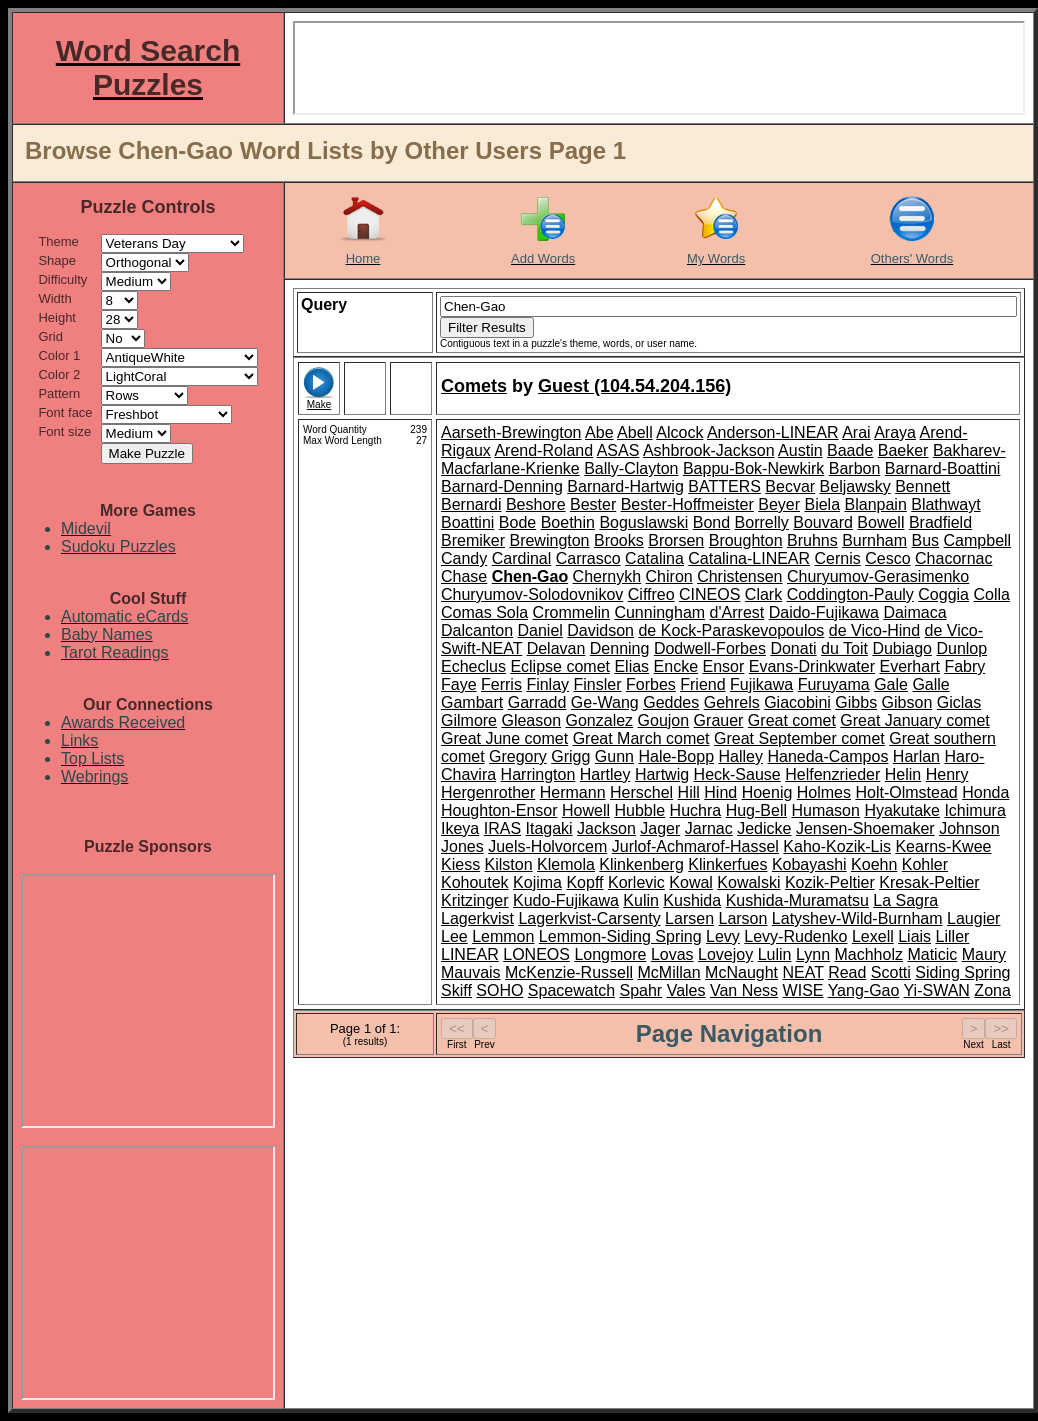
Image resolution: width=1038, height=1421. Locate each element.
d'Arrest (737, 612)
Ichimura (974, 810)
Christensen (739, 576)
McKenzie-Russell (569, 972)
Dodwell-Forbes (710, 648)
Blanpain (876, 504)
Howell (586, 810)
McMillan (669, 972)
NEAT (802, 972)
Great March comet (641, 738)
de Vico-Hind (874, 630)
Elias (631, 666)
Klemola (566, 864)
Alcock (679, 432)
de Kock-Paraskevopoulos (731, 630)
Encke (676, 666)
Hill (689, 792)
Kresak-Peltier (929, 882)
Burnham (874, 540)
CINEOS (709, 594)
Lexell (873, 936)
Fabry (964, 666)
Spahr (640, 990)
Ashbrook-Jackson (709, 450)
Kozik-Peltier (830, 882)
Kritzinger (475, 900)
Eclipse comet (560, 666)
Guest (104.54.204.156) (634, 386)
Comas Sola (484, 612)
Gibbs (856, 702)
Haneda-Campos (827, 756)
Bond (711, 522)
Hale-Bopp (676, 756)
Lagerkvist (477, 918)
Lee (454, 936)
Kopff (584, 882)
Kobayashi (809, 864)
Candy (464, 558)
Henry (947, 774)
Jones (462, 846)
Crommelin (571, 612)
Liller (953, 936)
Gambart (472, 702)
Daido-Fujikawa (824, 612)
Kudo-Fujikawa (566, 900)
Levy (723, 936)
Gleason (531, 720)
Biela (822, 504)
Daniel (540, 630)
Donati (793, 648)
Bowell (880, 522)
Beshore (536, 504)
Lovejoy (725, 954)
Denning (620, 648)
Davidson (600, 630)
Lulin (775, 954)
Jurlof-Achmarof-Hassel (695, 846)
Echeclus (473, 666)
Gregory (518, 756)
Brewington (549, 540)
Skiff (456, 990)
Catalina (654, 558)
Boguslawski (643, 522)
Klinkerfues (727, 864)
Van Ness (744, 990)
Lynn (813, 954)
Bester (593, 504)
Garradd (537, 702)
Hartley (605, 774)
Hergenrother (488, 792)
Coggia (943, 594)
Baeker (903, 450)
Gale (891, 684)
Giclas (959, 702)
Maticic (932, 954)
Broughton (746, 540)
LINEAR (470, 954)
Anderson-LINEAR (773, 432)
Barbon (855, 468)
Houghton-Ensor (499, 810)
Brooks (619, 540)
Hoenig (767, 792)
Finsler (598, 684)
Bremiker (473, 540)
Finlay (547, 684)
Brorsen (676, 540)
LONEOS (536, 954)
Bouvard (823, 522)
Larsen (689, 918)
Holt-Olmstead (906, 792)
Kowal (691, 882)
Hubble (639, 810)
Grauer (719, 720)
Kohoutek (475, 882)
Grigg (570, 756)
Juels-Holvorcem (547, 846)
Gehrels (732, 702)
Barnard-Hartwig (625, 486)
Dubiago (902, 648)
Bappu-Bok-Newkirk (753, 468)
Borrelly (762, 522)
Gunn (614, 756)
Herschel (641, 792)
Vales (686, 990)
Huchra (696, 810)
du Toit (844, 648)
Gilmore (469, 720)
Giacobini (797, 702)
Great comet (792, 720)
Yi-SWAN (937, 990)
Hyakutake (902, 810)
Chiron (669, 576)
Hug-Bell (756, 810)
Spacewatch (571, 990)
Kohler (925, 864)
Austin (800, 450)
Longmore (610, 954)
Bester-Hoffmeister (687, 504)
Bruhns (812, 540)
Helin (903, 774)
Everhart (909, 666)
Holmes (824, 792)
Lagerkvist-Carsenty (589, 918)
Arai (856, 432)
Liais (914, 936)
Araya (895, 432)
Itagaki (549, 828)
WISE (803, 990)
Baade (850, 450)
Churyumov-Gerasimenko (878, 576)
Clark (763, 594)
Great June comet (504, 738)
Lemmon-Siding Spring (620, 936)
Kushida (692, 900)
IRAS (502, 828)
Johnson (969, 828)
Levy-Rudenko (795, 936)
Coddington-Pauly (850, 594)
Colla (991, 594)
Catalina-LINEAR (749, 558)
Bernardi (471, 504)
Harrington (538, 774)
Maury (984, 954)
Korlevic (636, 882)
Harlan (916, 756)
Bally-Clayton (631, 468)
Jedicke (764, 828)
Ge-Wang (605, 702)
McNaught (741, 972)
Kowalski (748, 882)
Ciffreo (651, 594)
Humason (825, 810)
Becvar (790, 486)
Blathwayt (945, 504)
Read (847, 972)
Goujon (664, 720)
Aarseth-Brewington (511, 432)
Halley (741, 756)
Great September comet (799, 738)
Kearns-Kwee (943, 846)
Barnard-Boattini (943, 468)
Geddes (671, 702)
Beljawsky (855, 486)
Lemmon (503, 936)
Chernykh (607, 576)
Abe (599, 432)
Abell (635, 432)
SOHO (499, 990)
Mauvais (471, 972)
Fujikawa (761, 684)
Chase (464, 576)
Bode (517, 522)
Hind (720, 792)
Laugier (973, 918)
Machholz (868, 954)
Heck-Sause (737, 774)
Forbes (651, 684)
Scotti (891, 972)
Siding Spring (962, 972)
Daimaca (914, 612)
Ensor (723, 666)
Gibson (907, 702)
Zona (992, 990)
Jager (660, 828)
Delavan (556, 648)
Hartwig (662, 774)
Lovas (672, 954)
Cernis (838, 558)
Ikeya (460, 828)
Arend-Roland (543, 450)
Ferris (501, 684)
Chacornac (953, 558)
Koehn (874, 864)
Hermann (573, 792)
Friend (702, 684)
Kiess (460, 864)
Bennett (922, 486)
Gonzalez (600, 720)
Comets (474, 386)
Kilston (509, 864)
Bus (926, 540)
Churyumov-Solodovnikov (532, 594)
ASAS (618, 450)
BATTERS (724, 486)
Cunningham (659, 612)
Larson (742, 918)
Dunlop (961, 648)
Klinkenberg (641, 864)
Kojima (537, 882)
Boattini (467, 522)
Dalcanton (477, 630)
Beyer (779, 504)
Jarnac (709, 828)
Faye (459, 684)
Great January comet (914, 720)
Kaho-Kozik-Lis (837, 846)
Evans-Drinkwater (812, 666)
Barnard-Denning (502, 486)
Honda (985, 792)
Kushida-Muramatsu (797, 900)
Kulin (641, 900)
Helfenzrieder (832, 774)
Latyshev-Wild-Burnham (857, 918)
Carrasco (588, 558)
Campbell (978, 540)
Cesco (887, 558)
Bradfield (940, 522)
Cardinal (522, 558)
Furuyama (834, 684)
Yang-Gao (864, 990)
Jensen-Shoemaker (865, 828)
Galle (930, 684)
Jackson (606, 828)
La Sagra (905, 900)
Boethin (568, 522)
